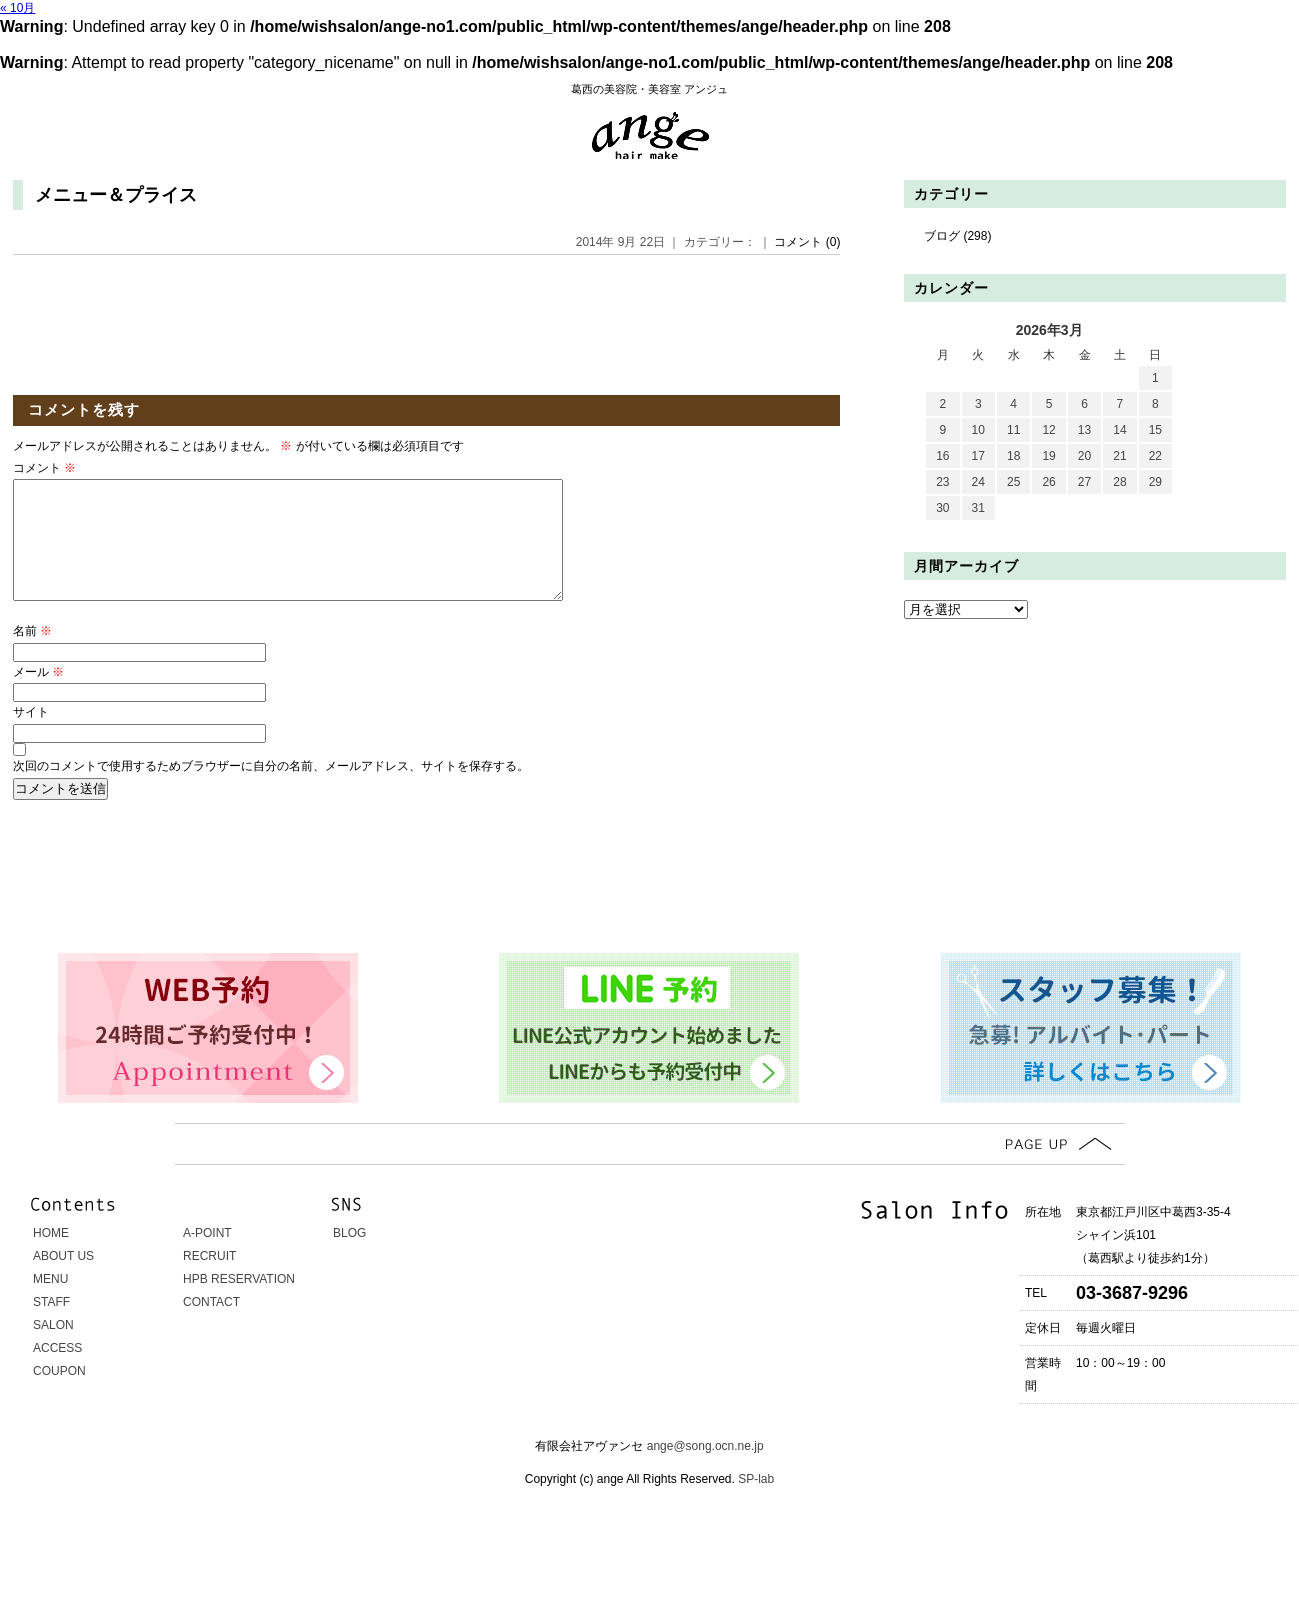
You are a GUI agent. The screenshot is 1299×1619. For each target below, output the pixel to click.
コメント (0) (807, 242)
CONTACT (211, 1326)
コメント (44, 468)
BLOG (349, 1257)
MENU (50, 1303)
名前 (32, 655)
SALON (53, 1349)
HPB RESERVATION (239, 1303)
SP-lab (754, 1503)
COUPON (59, 1395)
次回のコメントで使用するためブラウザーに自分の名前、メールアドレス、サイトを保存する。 (271, 790)
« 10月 (17, 8)
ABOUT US (63, 1280)
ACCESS (57, 1372)
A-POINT (207, 1257)
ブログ (942, 236)
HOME (51, 1257)
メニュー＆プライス (116, 195)
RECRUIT (209, 1280)
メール (38, 696)
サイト (31, 736)
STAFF (51, 1326)
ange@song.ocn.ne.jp (705, 1470)
